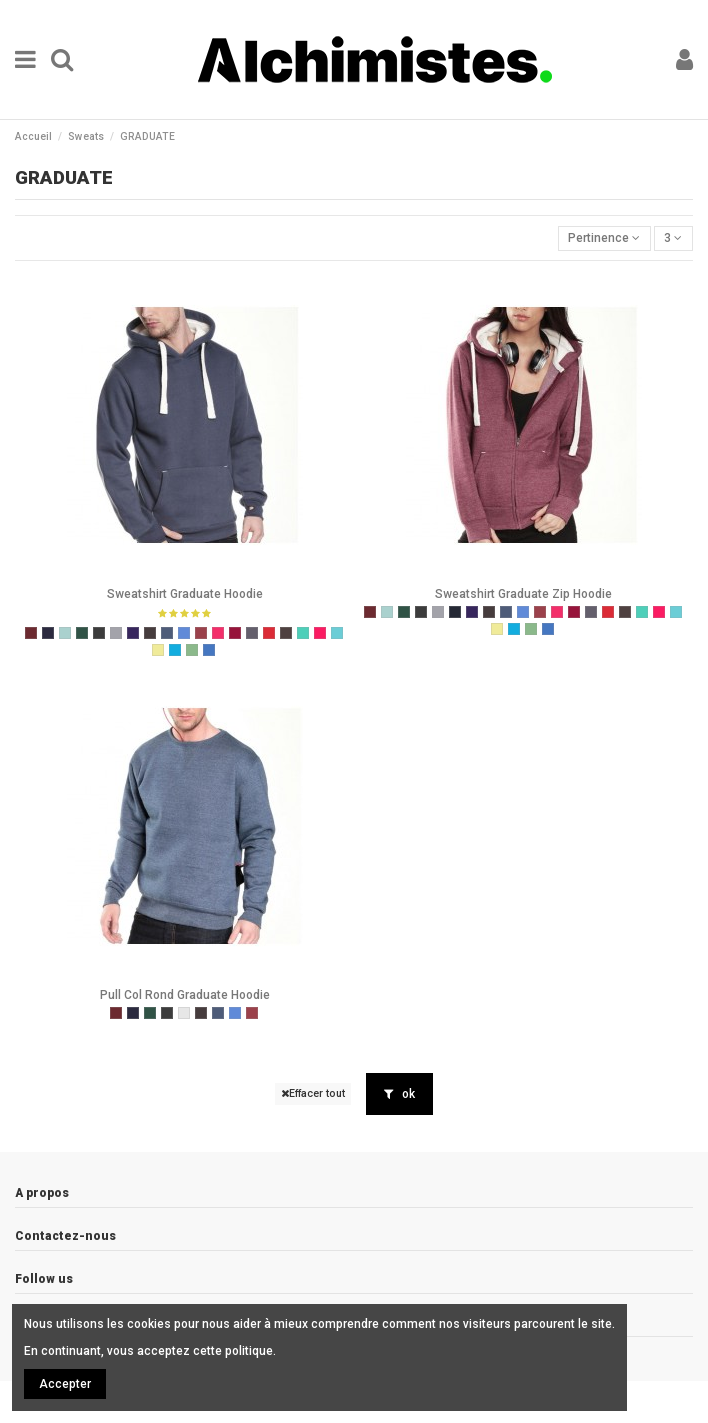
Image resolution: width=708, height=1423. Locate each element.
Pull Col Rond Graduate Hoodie (185, 995)
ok (399, 1094)
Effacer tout (313, 1093)
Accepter (65, 1384)
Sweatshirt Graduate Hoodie (185, 594)
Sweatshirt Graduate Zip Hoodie (523, 594)
